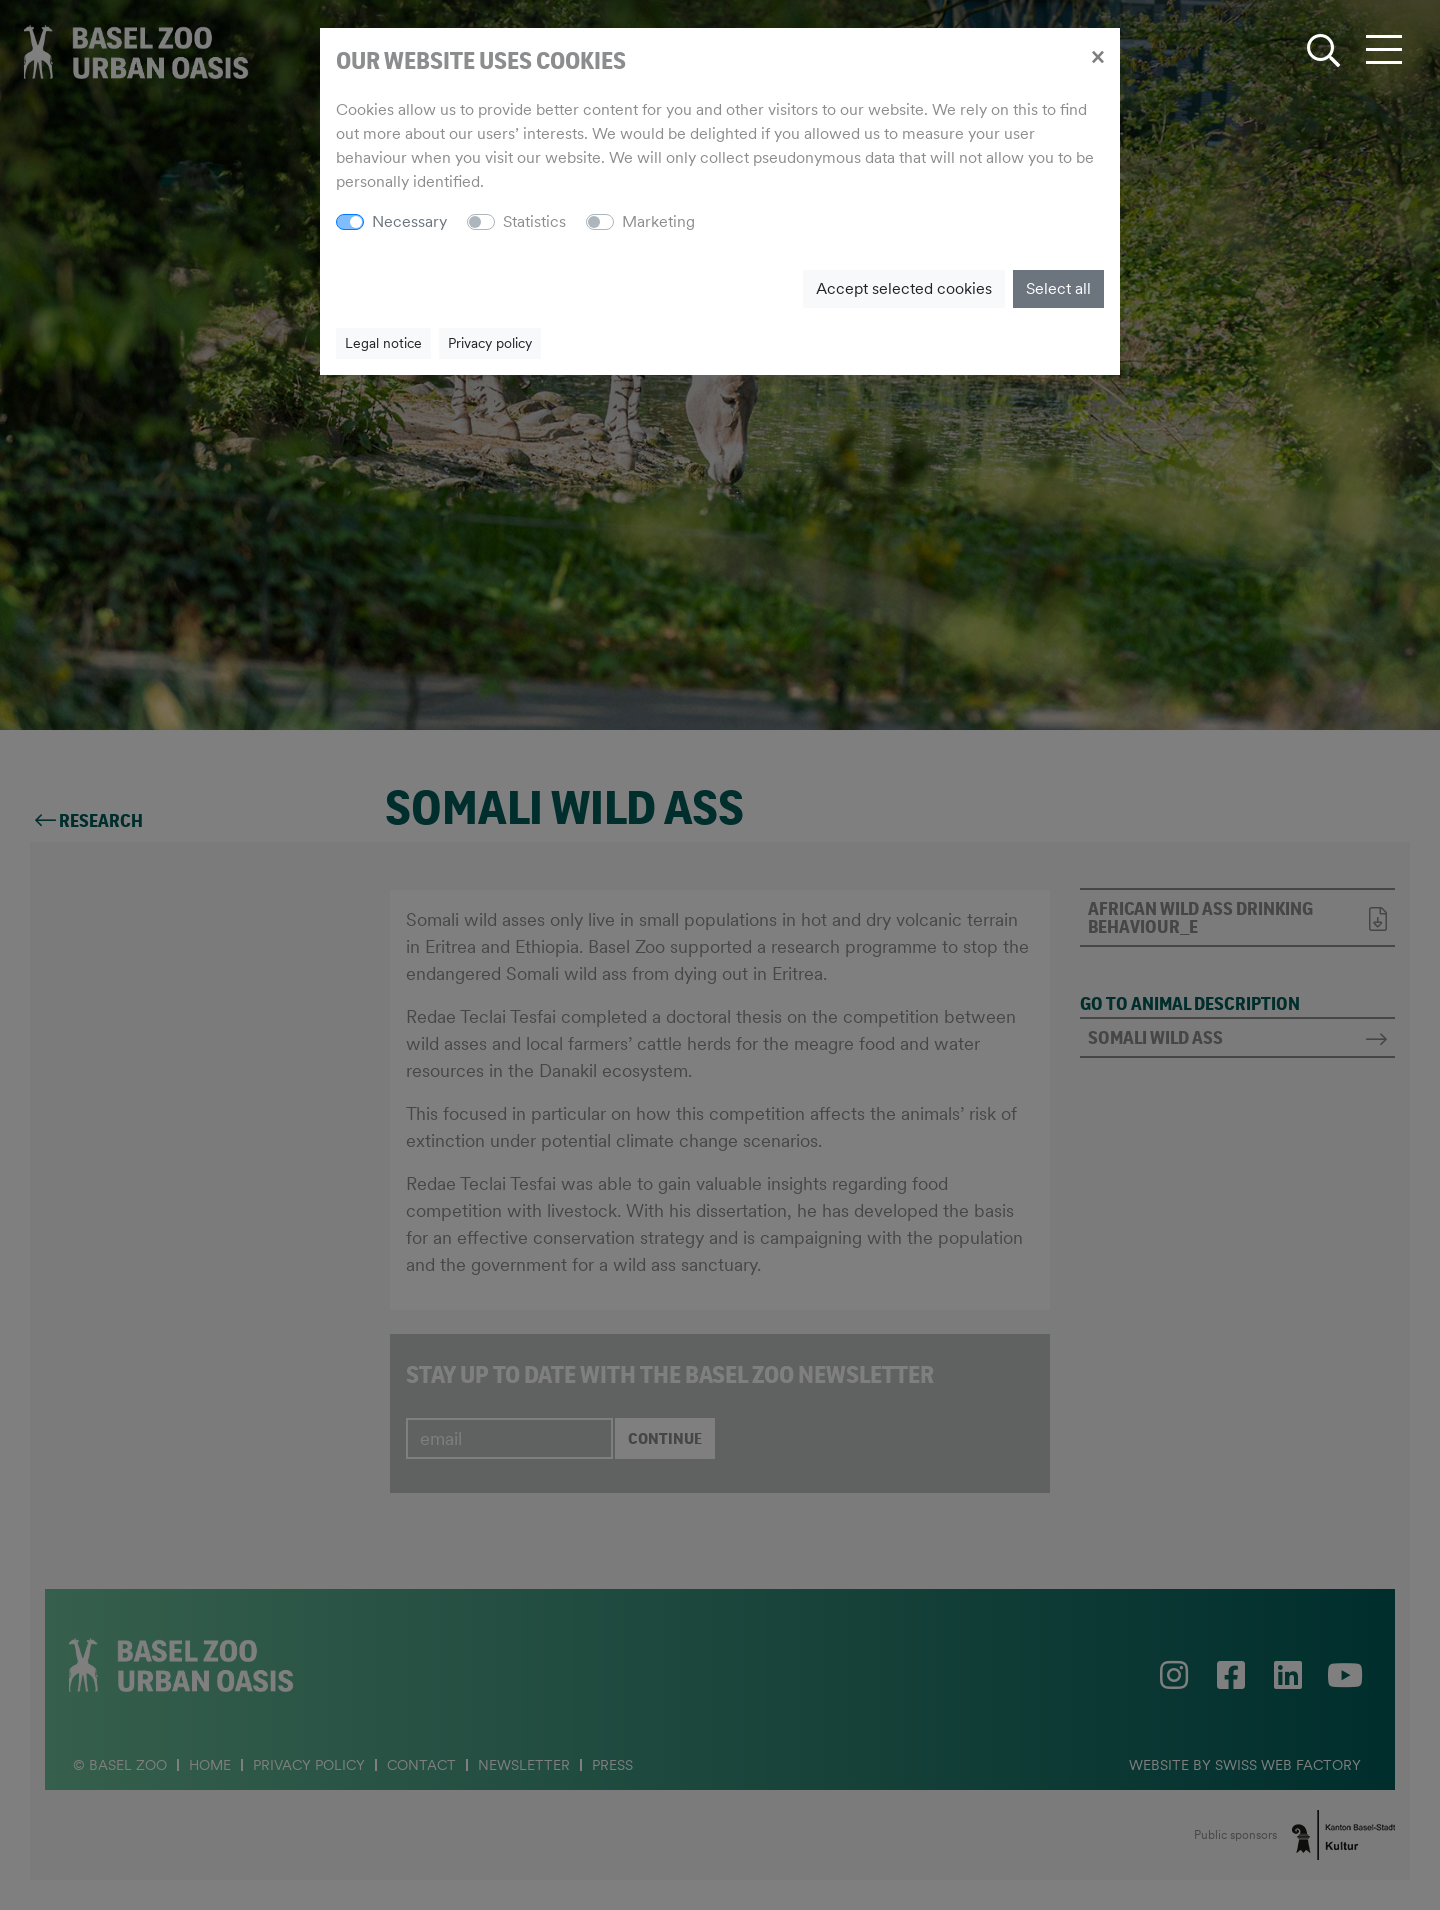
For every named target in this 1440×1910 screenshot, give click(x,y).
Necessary (409, 221)
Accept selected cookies (904, 288)
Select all (1058, 288)
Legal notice (383, 343)
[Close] (1097, 56)
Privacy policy (490, 343)
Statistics (534, 221)
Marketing (658, 221)
